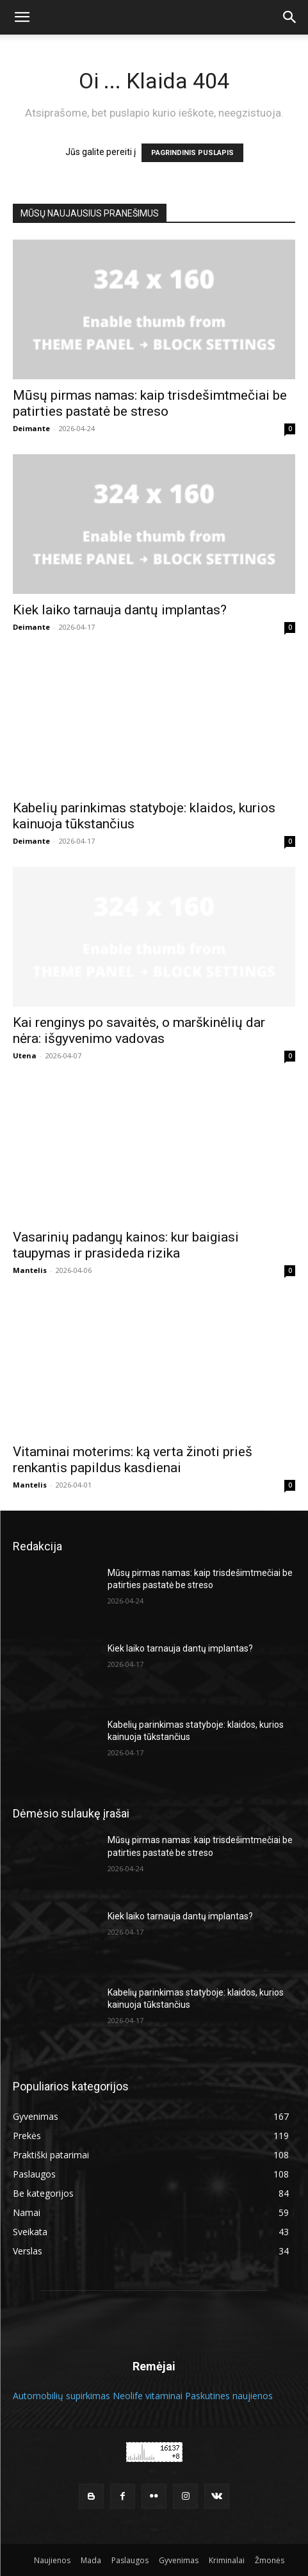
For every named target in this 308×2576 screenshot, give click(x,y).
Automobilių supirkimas (61, 2396)
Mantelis (30, 1270)
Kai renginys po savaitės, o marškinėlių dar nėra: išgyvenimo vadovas (139, 1030)
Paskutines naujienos (229, 2396)
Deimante (31, 428)
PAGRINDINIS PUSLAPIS (192, 153)
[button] (21, 17)
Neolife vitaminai (147, 2396)
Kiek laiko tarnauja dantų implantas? (120, 610)
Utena (24, 1055)
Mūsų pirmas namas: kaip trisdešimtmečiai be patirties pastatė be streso (150, 403)
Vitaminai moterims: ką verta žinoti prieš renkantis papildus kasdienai (132, 1459)
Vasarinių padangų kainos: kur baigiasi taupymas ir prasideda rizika (126, 1245)
